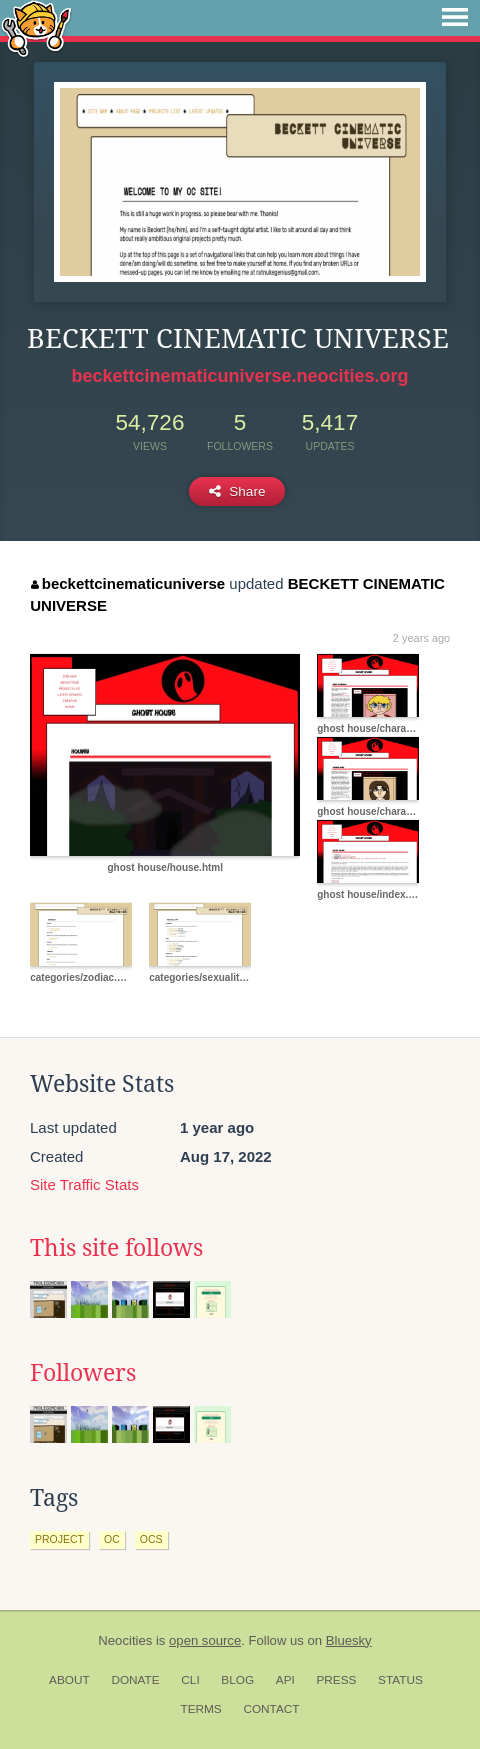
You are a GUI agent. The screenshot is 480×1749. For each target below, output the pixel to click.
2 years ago (421, 638)
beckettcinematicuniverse (128, 583)
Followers (83, 1373)
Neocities (125, 1640)
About (69, 1680)
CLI (190, 1680)
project (59, 1539)
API (285, 1680)
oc (112, 1539)
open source (205, 1640)
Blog (237, 1680)
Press (336, 1680)
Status (400, 1680)
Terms (200, 1709)
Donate (135, 1680)
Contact (271, 1709)
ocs (151, 1539)
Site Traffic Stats (84, 1184)
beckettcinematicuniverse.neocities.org (239, 376)
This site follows (116, 1248)
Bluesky (349, 1640)
